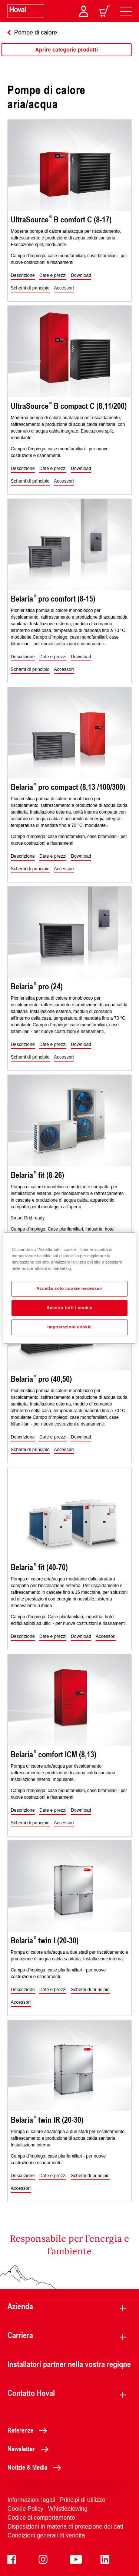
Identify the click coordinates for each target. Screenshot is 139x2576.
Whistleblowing (67, 2509)
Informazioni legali (31, 2500)
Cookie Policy (25, 2509)
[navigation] (125, 11)
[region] (66, 57)
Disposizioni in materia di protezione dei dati (65, 2526)
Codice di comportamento (41, 2517)
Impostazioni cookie (69, 1327)
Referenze (29, 2430)
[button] (23, 276)
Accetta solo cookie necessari (69, 1288)
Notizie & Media (36, 2467)
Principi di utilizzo (82, 2500)
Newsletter (30, 2448)
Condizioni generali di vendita (46, 2535)
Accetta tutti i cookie (70, 1307)
